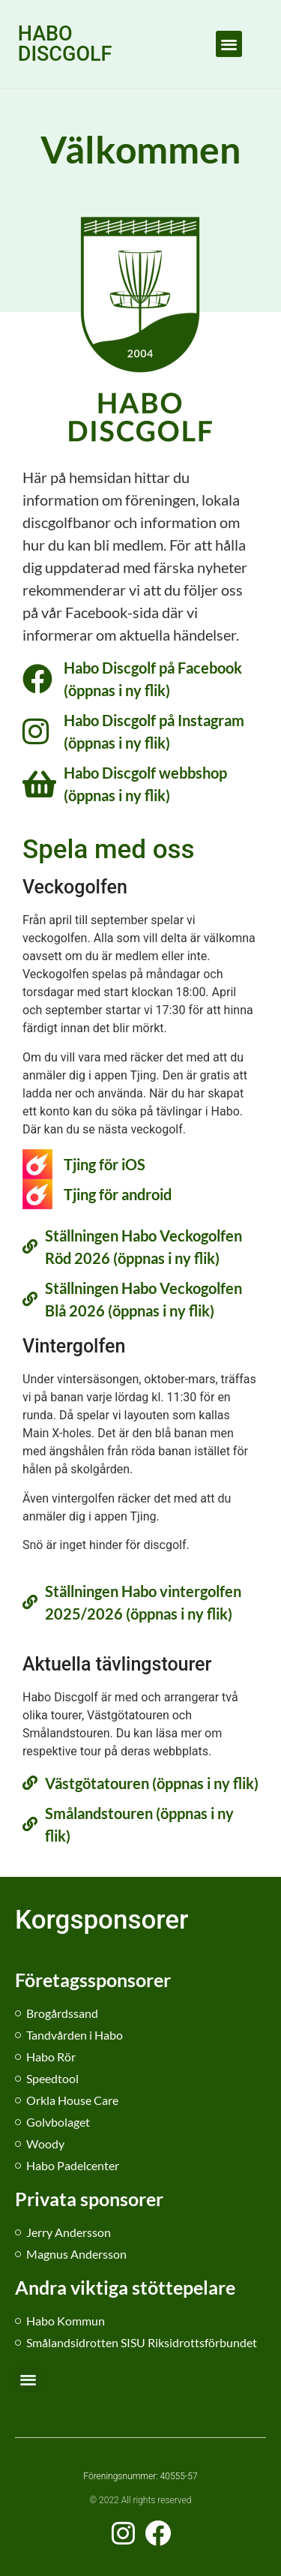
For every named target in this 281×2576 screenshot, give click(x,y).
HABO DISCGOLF (65, 44)
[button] (229, 44)
